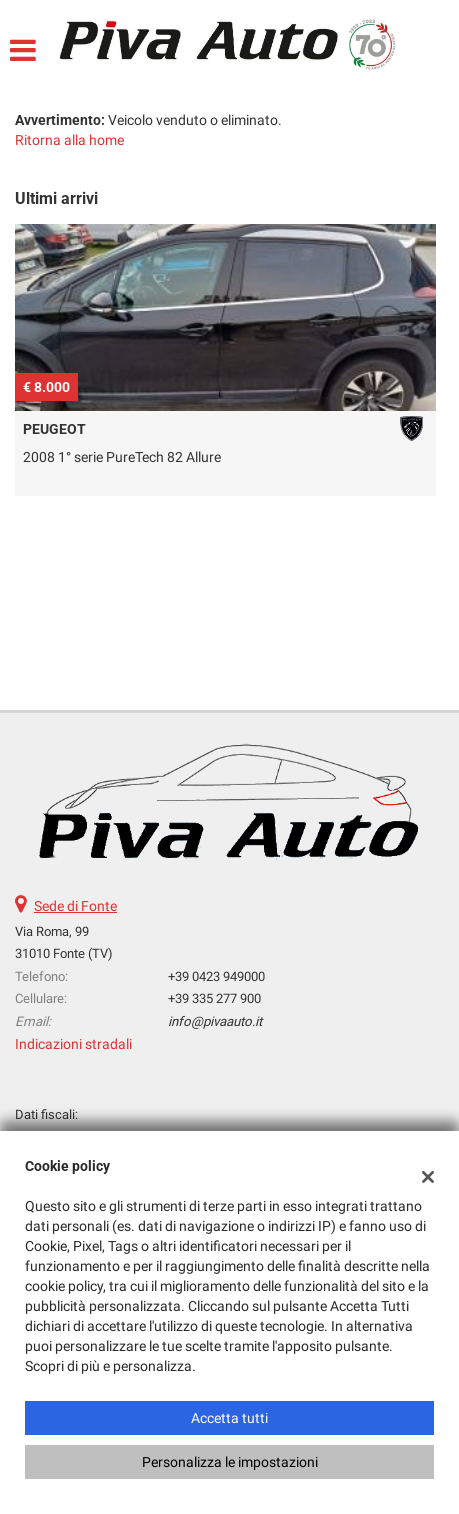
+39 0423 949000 (216, 976)
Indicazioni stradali (73, 1044)
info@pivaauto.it (215, 1021)
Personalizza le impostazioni (230, 1462)
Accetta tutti (229, 1418)
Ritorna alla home (69, 140)
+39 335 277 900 (214, 998)
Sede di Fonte (75, 906)
